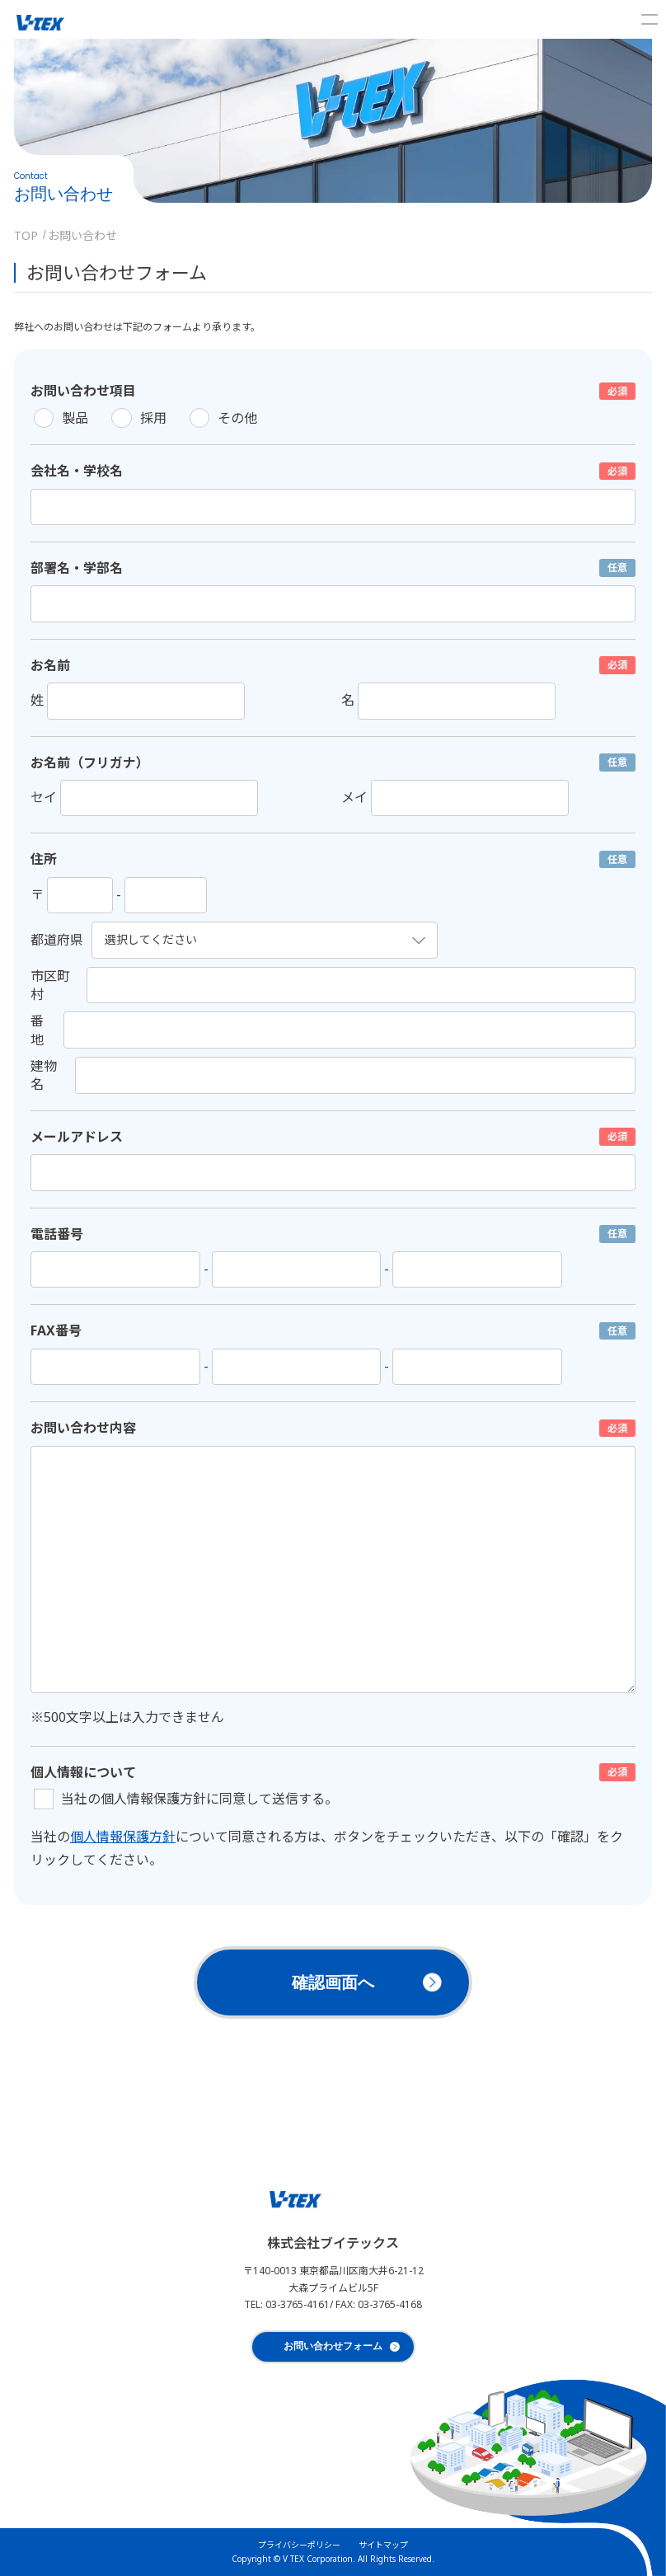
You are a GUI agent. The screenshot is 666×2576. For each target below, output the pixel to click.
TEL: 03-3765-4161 (287, 2304)
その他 (237, 418)
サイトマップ (383, 2544)
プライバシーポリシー (299, 2544)
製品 (75, 418)
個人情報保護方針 (123, 1837)
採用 (153, 418)
